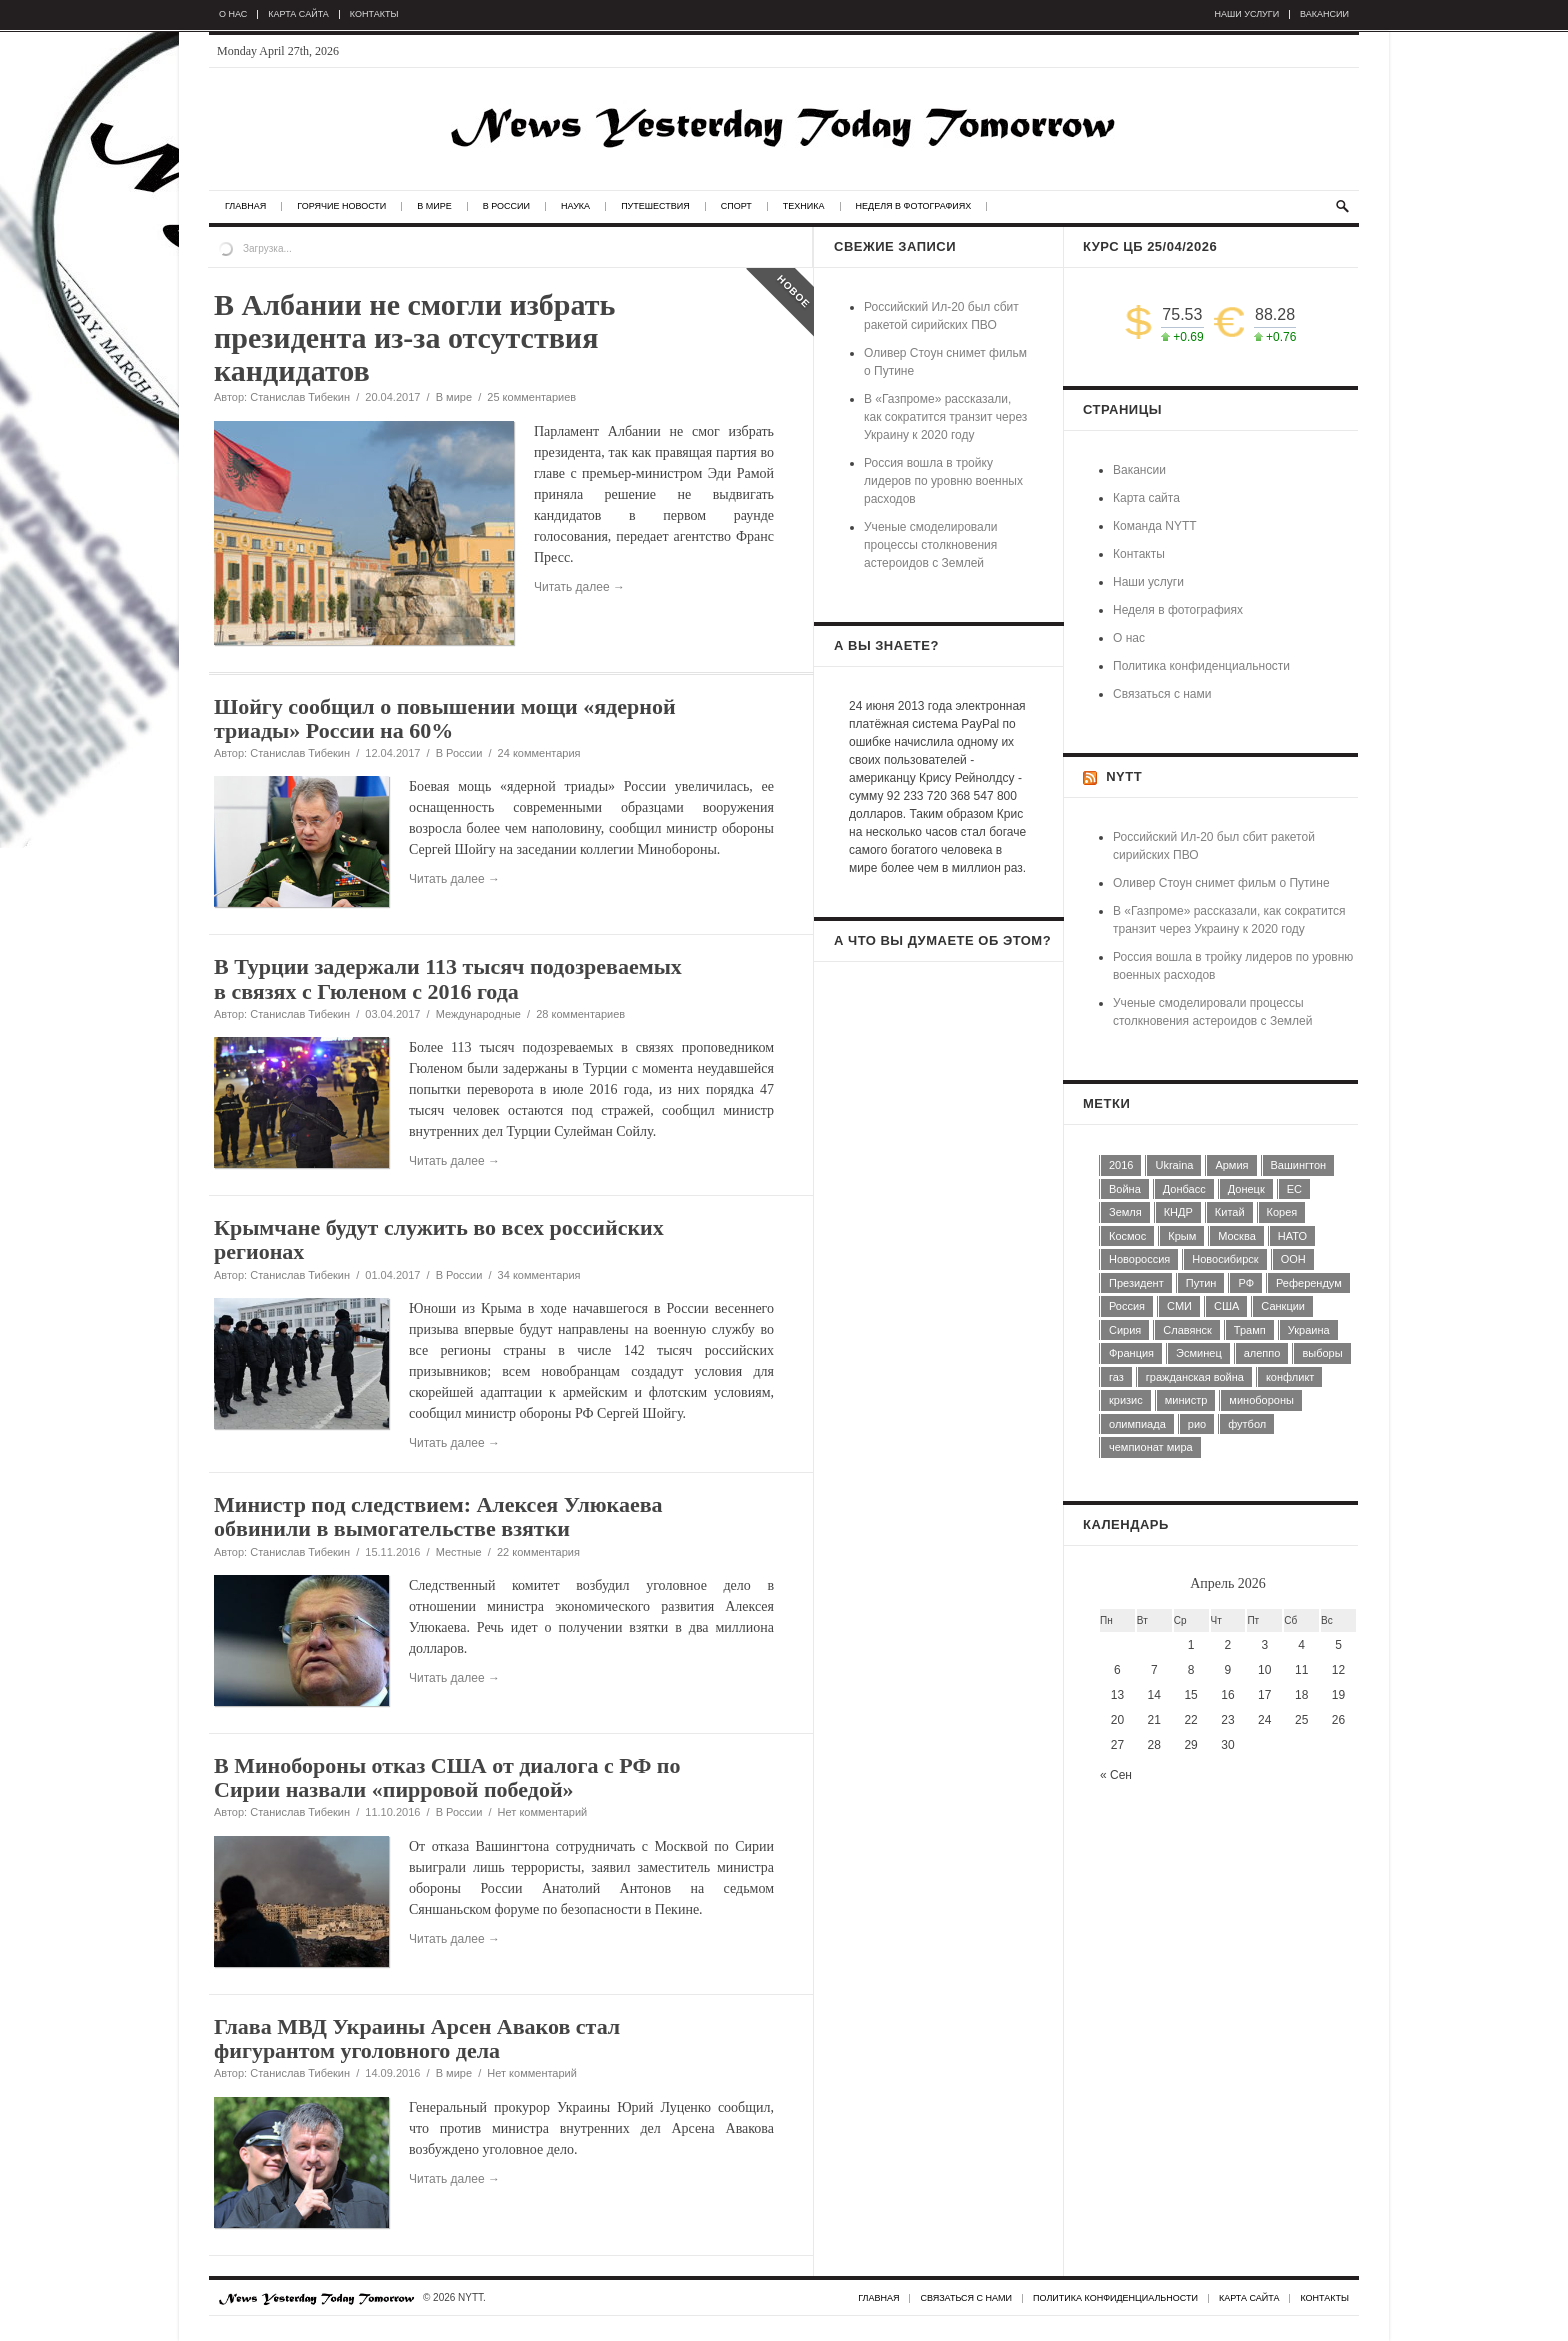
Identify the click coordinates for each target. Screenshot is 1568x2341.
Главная (245, 206)
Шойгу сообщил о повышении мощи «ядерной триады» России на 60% (445, 718)
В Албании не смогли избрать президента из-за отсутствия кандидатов (414, 337)
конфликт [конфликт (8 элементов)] (1290, 1377)
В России (506, 206)
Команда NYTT (1155, 526)
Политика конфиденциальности (1201, 666)
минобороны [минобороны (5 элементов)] (1261, 1400)
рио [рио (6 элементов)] (1197, 1424)
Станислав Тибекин (300, 397)
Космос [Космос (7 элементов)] (1127, 1236)
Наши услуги (1247, 14)
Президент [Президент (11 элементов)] (1136, 1283)
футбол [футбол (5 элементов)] (1247, 1424)
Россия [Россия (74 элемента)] (1127, 1306)
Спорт (736, 206)
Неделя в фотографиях (914, 206)
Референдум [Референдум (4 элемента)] (1309, 1283)
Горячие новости (341, 206)
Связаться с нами (1162, 694)
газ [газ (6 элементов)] (1116, 1377)
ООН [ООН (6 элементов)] (1293, 1259)
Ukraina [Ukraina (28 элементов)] (1174, 1165)
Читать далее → (454, 879)
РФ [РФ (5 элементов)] (1246, 1283)
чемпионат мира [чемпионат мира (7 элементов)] (1151, 1447)
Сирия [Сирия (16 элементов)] (1125, 1330)
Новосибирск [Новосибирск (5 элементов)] (1225, 1259)
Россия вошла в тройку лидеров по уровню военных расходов (943, 481)
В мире (434, 206)
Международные (478, 1014)
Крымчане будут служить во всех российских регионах (439, 1239)
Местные (459, 1552)
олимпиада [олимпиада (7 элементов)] (1137, 1424)
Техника (804, 206)
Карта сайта (298, 14)
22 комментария (538, 1552)
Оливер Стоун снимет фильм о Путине (1221, 883)
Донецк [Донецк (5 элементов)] (1246, 1189)
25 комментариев (531, 397)
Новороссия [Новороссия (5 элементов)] (1139, 1259)
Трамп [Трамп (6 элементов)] (1250, 1330)
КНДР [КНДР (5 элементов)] (1178, 1212)
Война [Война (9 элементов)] (1125, 1189)
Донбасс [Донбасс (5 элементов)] (1184, 1189)
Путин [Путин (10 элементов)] (1201, 1283)
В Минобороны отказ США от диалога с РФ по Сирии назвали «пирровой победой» (447, 1777)
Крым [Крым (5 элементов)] (1182, 1236)
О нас (233, 14)
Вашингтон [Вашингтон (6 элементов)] (1299, 1165)
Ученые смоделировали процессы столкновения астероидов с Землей (930, 545)
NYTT (1124, 776)
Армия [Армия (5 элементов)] (1231, 1165)
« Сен (1116, 1775)
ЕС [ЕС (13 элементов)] (1294, 1189)
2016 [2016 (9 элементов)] (1121, 1165)
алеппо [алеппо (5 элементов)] (1262, 1353)
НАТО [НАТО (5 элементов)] (1292, 1236)
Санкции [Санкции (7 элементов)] (1283, 1306)
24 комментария (539, 753)
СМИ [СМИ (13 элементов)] (1179, 1306)
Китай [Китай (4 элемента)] (1230, 1212)
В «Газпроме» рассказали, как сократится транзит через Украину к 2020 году (945, 417)
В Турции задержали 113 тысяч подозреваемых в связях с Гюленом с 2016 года (448, 978)
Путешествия (655, 206)
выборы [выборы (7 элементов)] (1322, 1353)
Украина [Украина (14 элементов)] (1309, 1330)
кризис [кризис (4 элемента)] (1126, 1400)
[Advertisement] (939, 1292)
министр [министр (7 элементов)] (1186, 1400)
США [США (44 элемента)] (1226, 1306)
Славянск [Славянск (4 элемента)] (1187, 1330)
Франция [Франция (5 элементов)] (1131, 1353)
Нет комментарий (543, 1812)
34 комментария (539, 1275)
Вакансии (1324, 14)
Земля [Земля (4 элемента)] (1125, 1212)
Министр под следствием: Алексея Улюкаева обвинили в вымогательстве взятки (438, 1516)
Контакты (374, 14)
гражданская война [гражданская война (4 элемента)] (1195, 1377)
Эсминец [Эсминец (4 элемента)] (1199, 1353)
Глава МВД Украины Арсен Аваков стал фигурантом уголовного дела (417, 2038)
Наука (575, 206)
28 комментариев (580, 1014)
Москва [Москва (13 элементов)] (1237, 1236)
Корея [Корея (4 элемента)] (1282, 1212)
